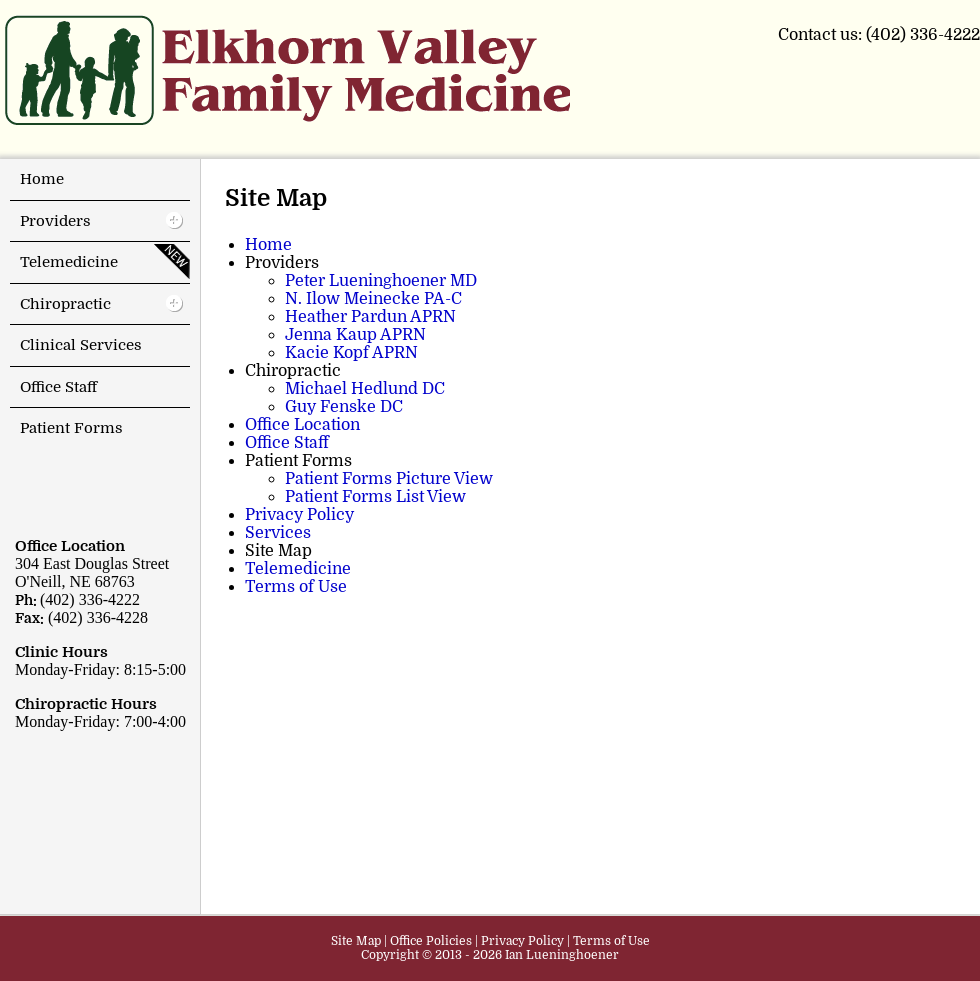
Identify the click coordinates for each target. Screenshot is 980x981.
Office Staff (287, 443)
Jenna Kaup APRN (355, 335)
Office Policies (431, 941)
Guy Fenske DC (344, 407)
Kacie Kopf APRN (351, 353)
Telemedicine (298, 569)
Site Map (356, 941)
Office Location (302, 425)
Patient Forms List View (375, 497)
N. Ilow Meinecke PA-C (373, 299)
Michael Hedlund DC (365, 389)
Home (268, 245)
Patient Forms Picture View (389, 479)
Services (278, 533)
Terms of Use (296, 587)
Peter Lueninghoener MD (381, 281)
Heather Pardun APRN (370, 317)
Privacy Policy (299, 515)
